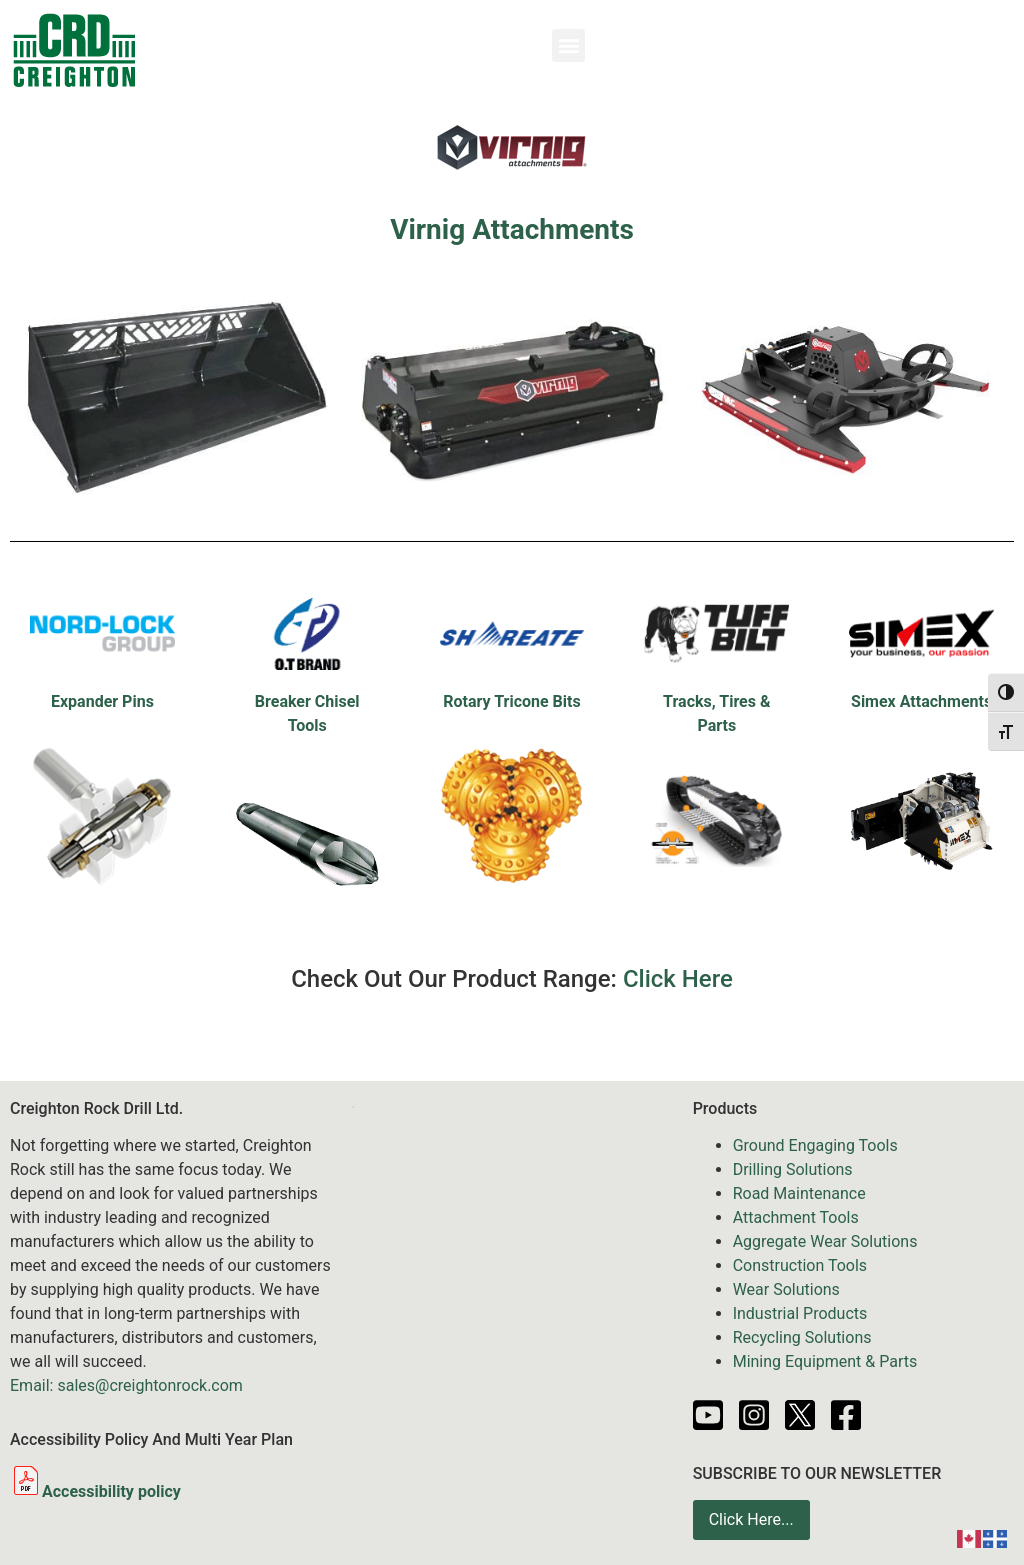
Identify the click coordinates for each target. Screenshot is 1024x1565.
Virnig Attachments (512, 229)
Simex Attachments (921, 701)
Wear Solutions (786, 1289)
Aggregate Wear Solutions (825, 1241)
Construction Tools (800, 1265)
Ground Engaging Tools (815, 1145)
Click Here (678, 979)
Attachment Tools (796, 1217)
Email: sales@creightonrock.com (126, 1385)
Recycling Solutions (802, 1337)
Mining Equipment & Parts (825, 1361)
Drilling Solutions (793, 1169)
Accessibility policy (95, 1491)
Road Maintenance (799, 1193)
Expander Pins (102, 701)
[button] (568, 45)
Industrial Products (800, 1313)
